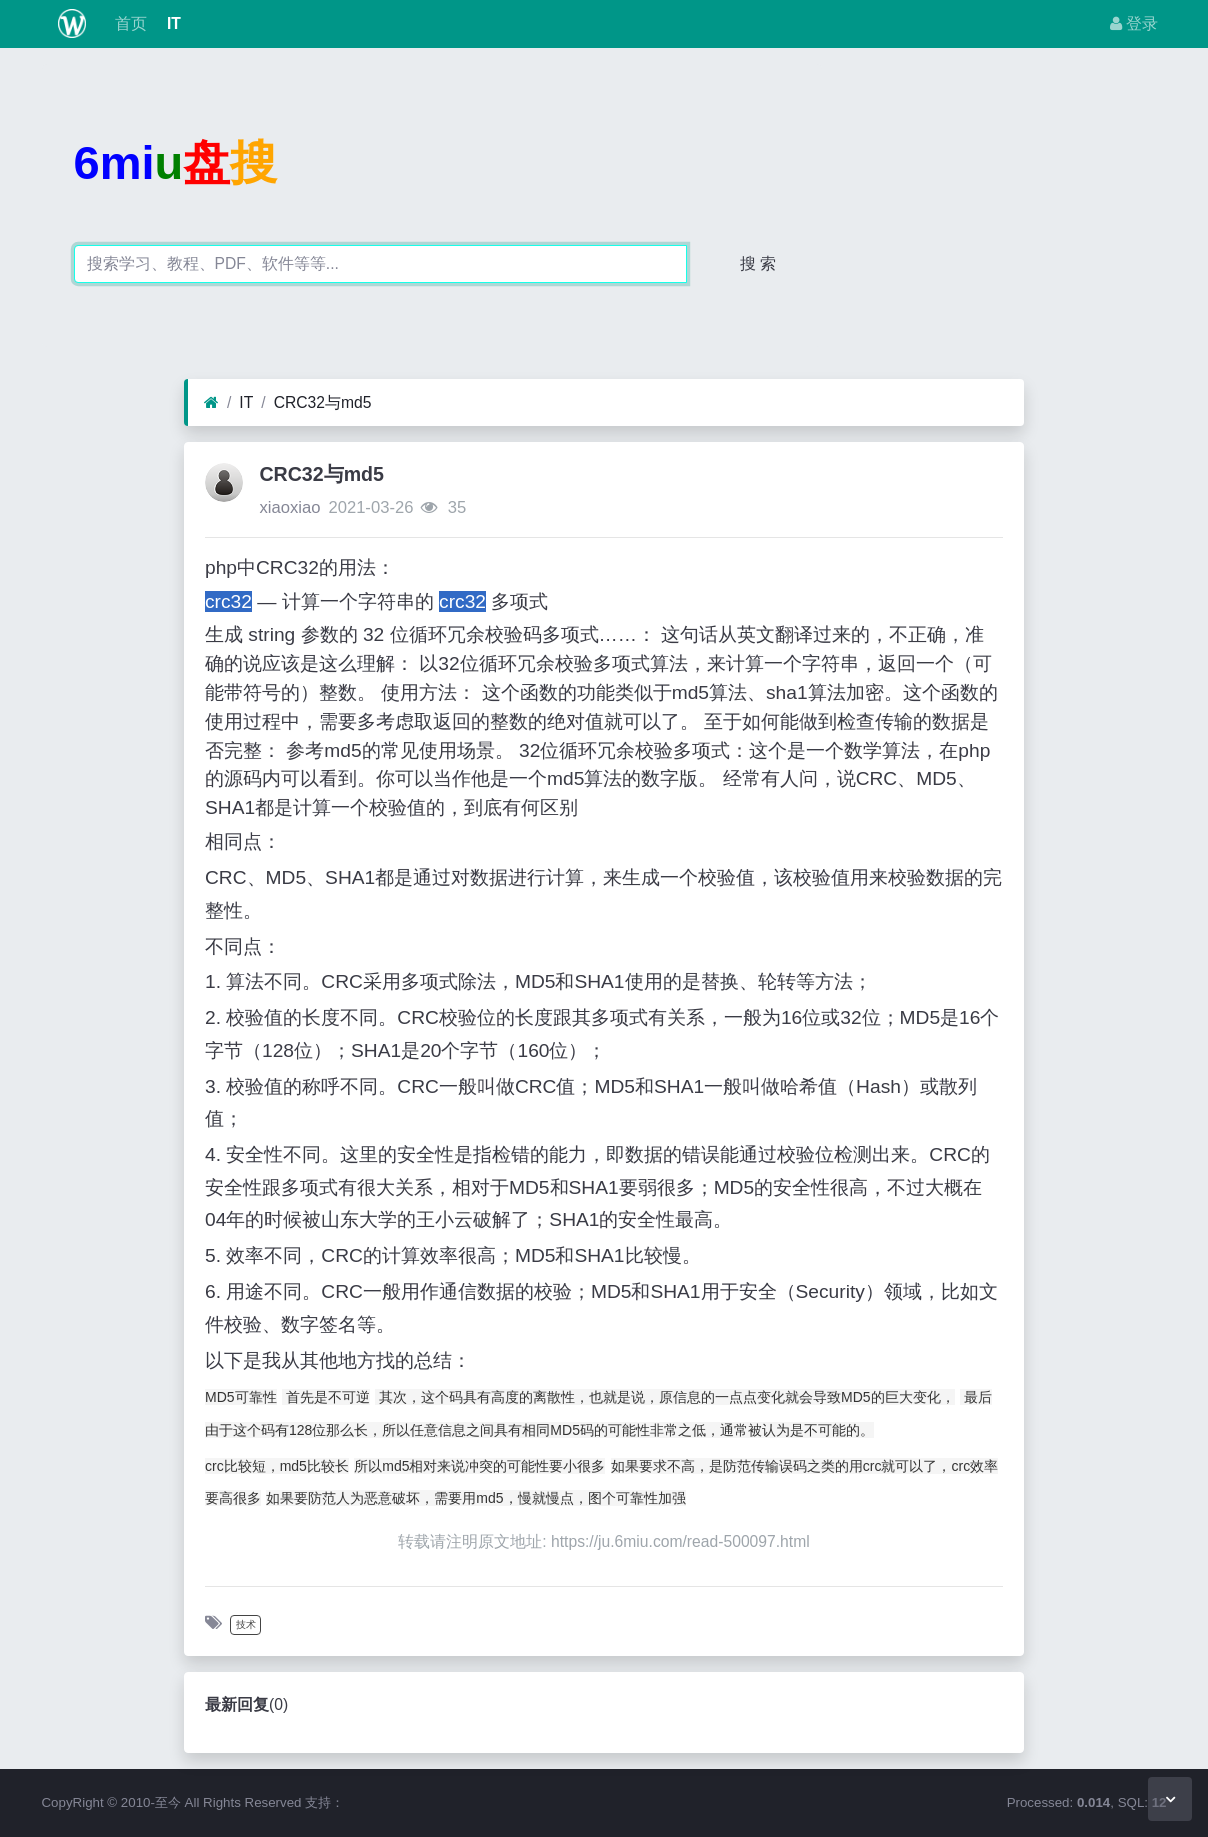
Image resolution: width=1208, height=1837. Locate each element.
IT (172, 23)
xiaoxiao (289, 507)
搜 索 (758, 263)
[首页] (211, 403)
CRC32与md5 (323, 402)
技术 (246, 1624)
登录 (1134, 23)
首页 (128, 23)
